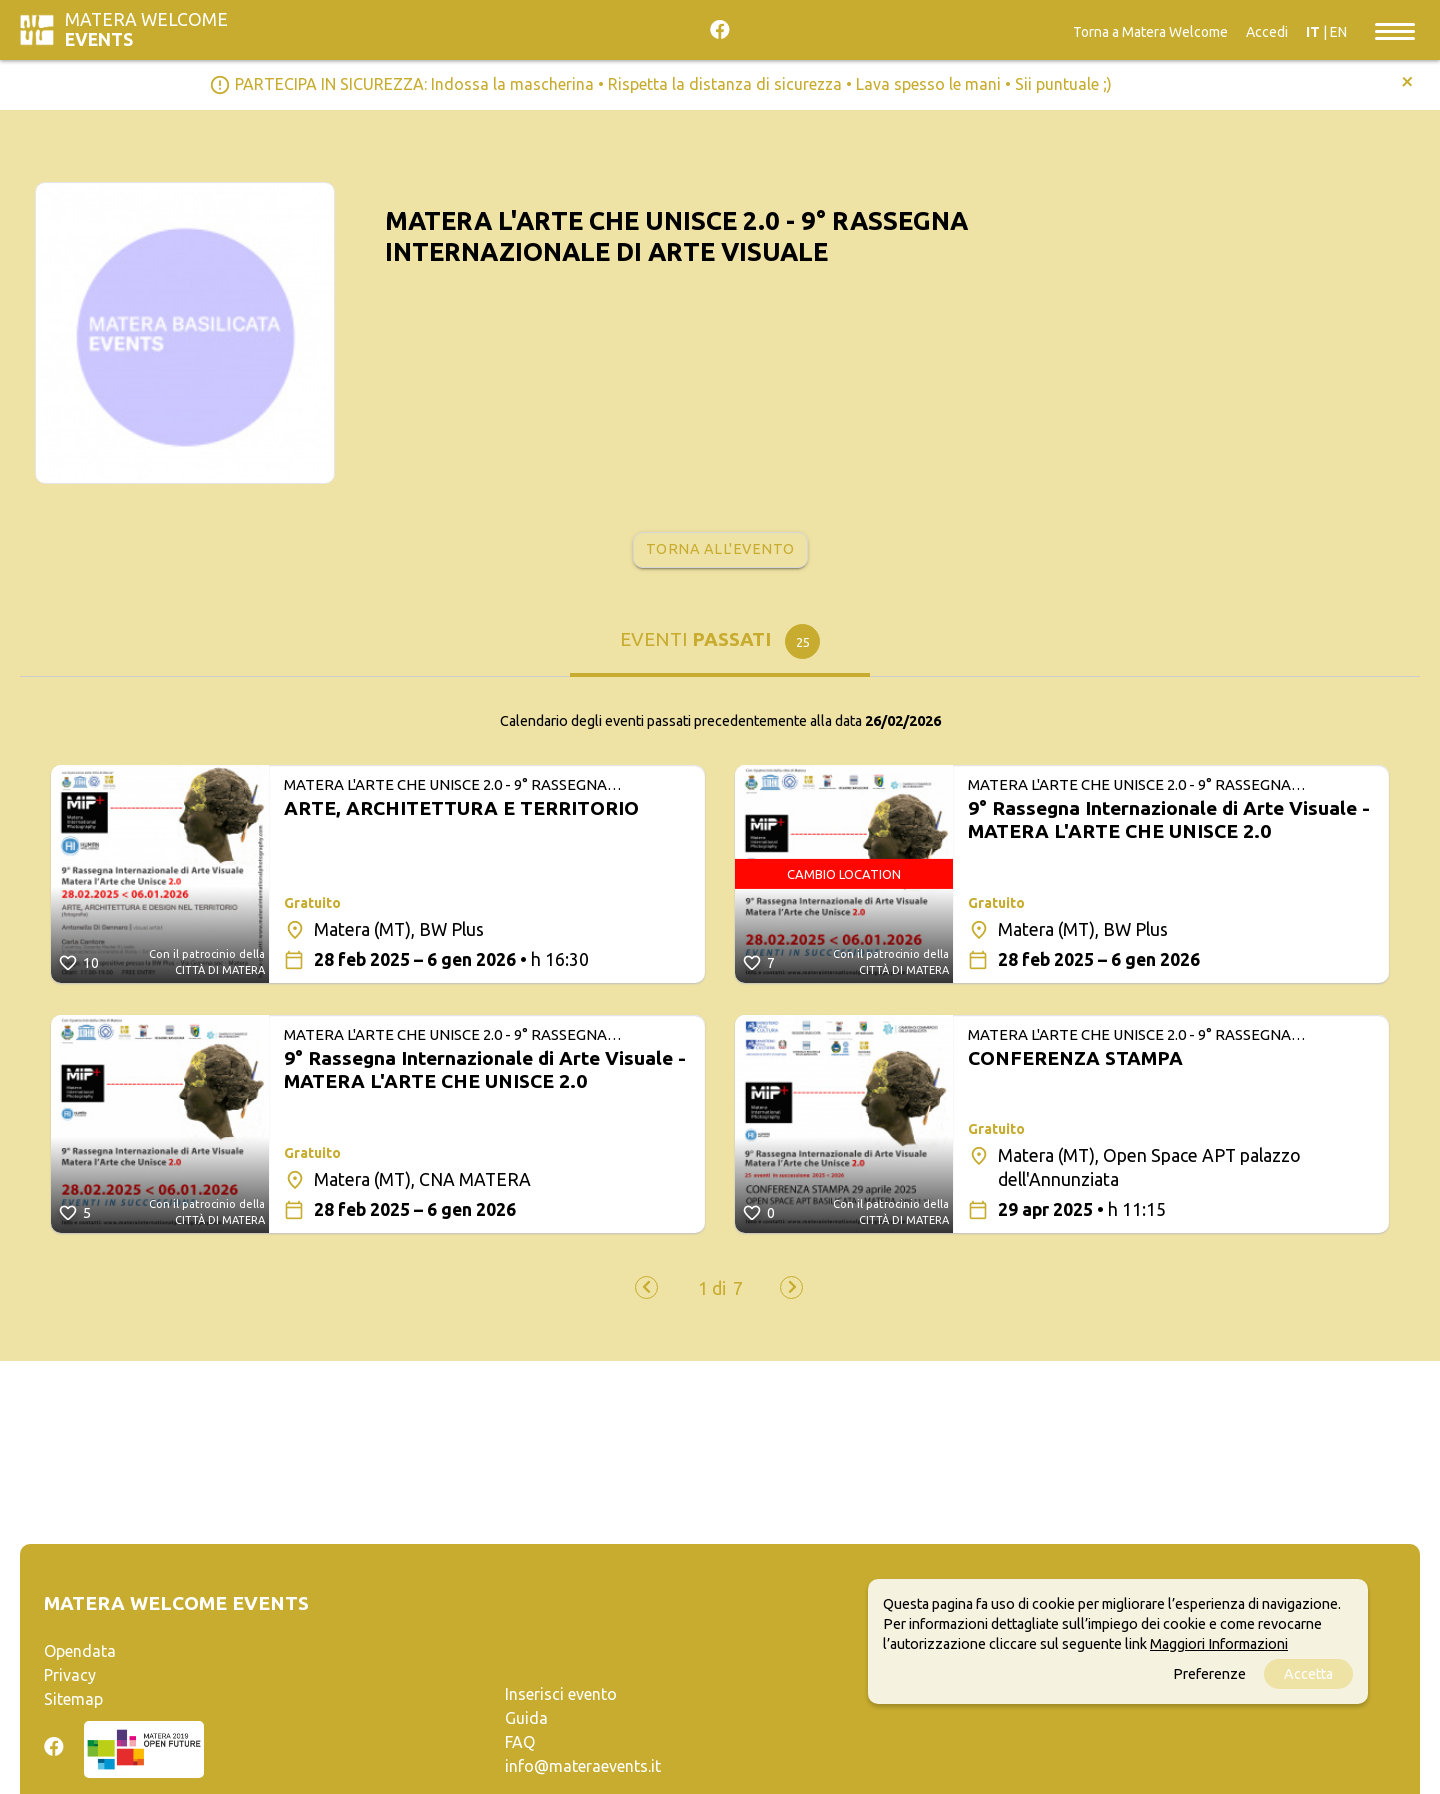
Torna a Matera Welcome (1150, 32)
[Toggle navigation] (1395, 30)
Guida (526, 1718)
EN (1338, 32)
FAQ (520, 1742)
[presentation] (646, 1287)
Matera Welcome (146, 29)
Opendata (80, 1651)
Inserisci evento (561, 1694)
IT (1313, 32)
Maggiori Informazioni (1219, 1644)
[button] (712, 1289)
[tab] (720, 646)
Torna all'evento (720, 549)
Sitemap (73, 1699)
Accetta (1308, 1674)
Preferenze (1209, 1674)
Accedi (1267, 32)
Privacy (70, 1675)
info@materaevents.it (583, 1766)
